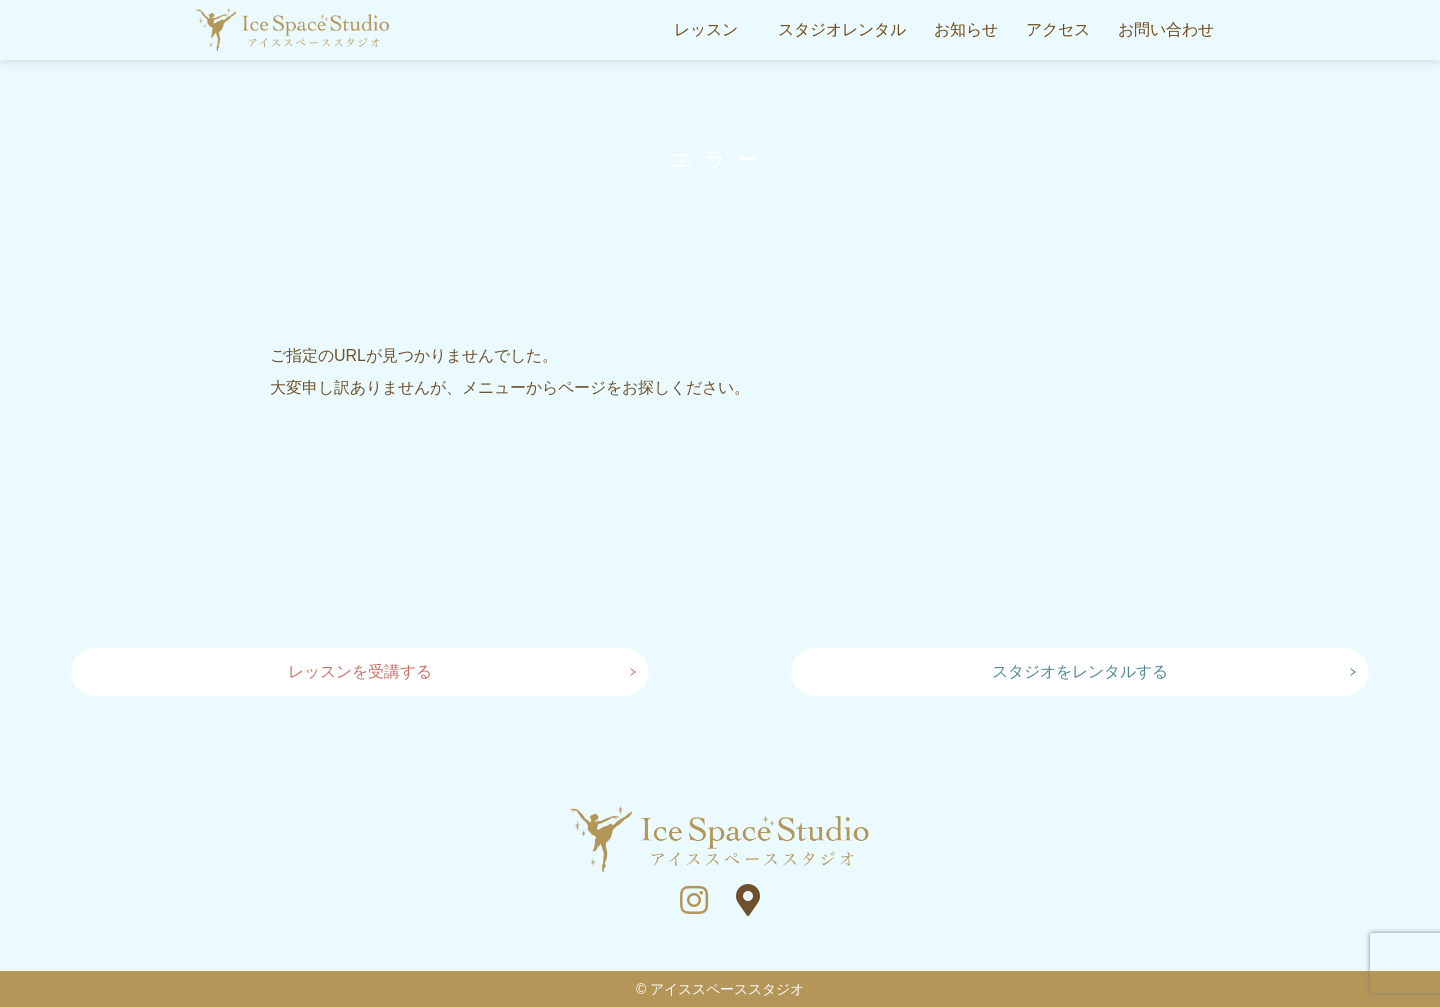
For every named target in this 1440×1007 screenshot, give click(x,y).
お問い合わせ (1166, 29)
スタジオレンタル (842, 29)
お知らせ (966, 29)
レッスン (706, 29)
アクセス (1058, 29)
